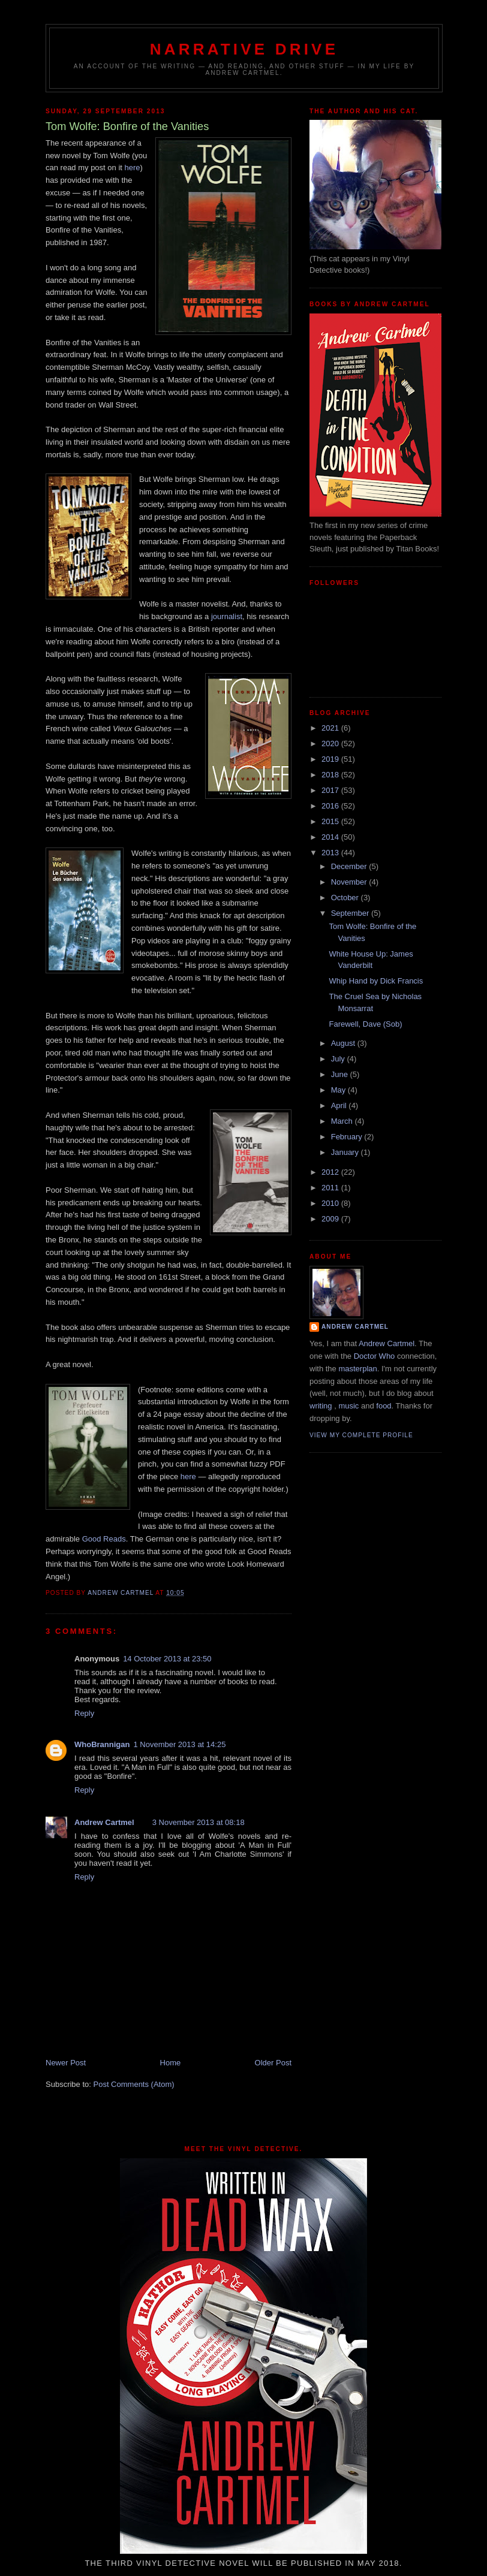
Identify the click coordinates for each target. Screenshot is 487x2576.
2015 (331, 821)
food (383, 1405)
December (350, 866)
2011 (331, 1187)
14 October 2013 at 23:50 (167, 1658)
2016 (331, 805)
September (351, 913)
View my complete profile (361, 1435)
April (340, 1105)
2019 (331, 759)
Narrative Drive (244, 49)
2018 (331, 774)
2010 (331, 1203)
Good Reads (104, 1538)
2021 (331, 727)
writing (320, 1405)
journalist (226, 616)
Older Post (273, 2062)
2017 (331, 790)
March (343, 1121)
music (348, 1405)
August (344, 1043)
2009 (331, 1218)
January (346, 1152)
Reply (84, 1713)
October (346, 897)
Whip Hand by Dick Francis (376, 980)
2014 (331, 836)
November (350, 881)
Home (170, 2062)
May (339, 1089)
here (132, 167)
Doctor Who (374, 1356)
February (348, 1136)
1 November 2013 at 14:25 (179, 1744)
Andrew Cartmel (104, 1822)
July (339, 1058)
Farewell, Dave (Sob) (365, 1023)
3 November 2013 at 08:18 (198, 1822)
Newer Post (66, 2062)
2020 (331, 743)
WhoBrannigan (102, 1744)
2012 (331, 1172)
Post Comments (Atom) (134, 2084)
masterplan (357, 1368)
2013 (331, 852)
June (340, 1074)
